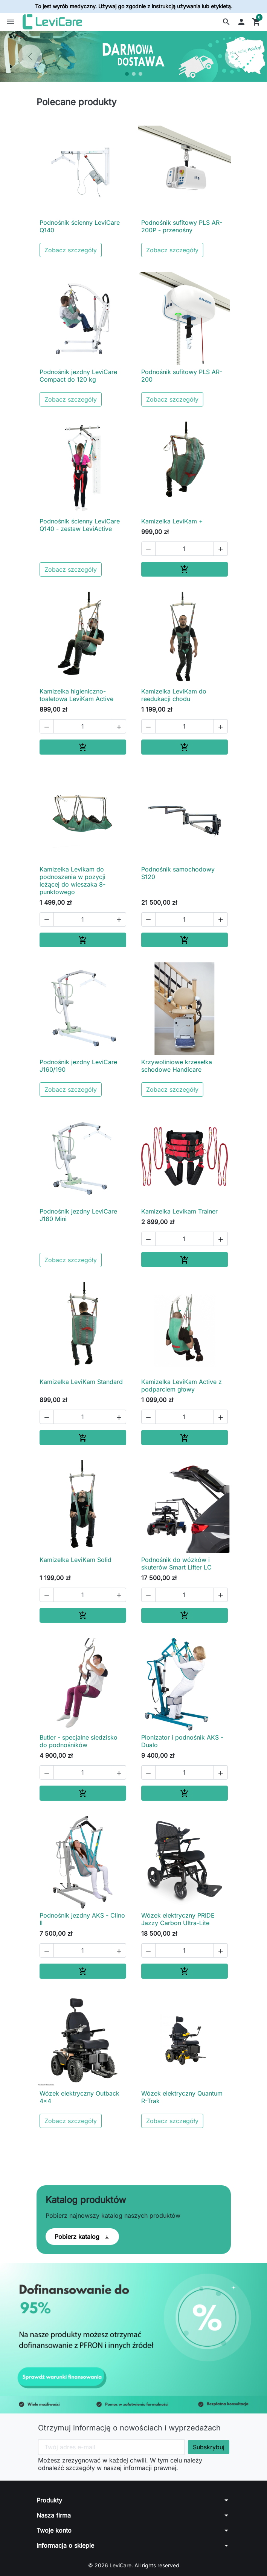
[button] (226, 22)
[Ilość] (184, 549)
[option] (133, 56)
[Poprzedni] (30, 56)
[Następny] (237, 56)
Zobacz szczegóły (70, 250)
